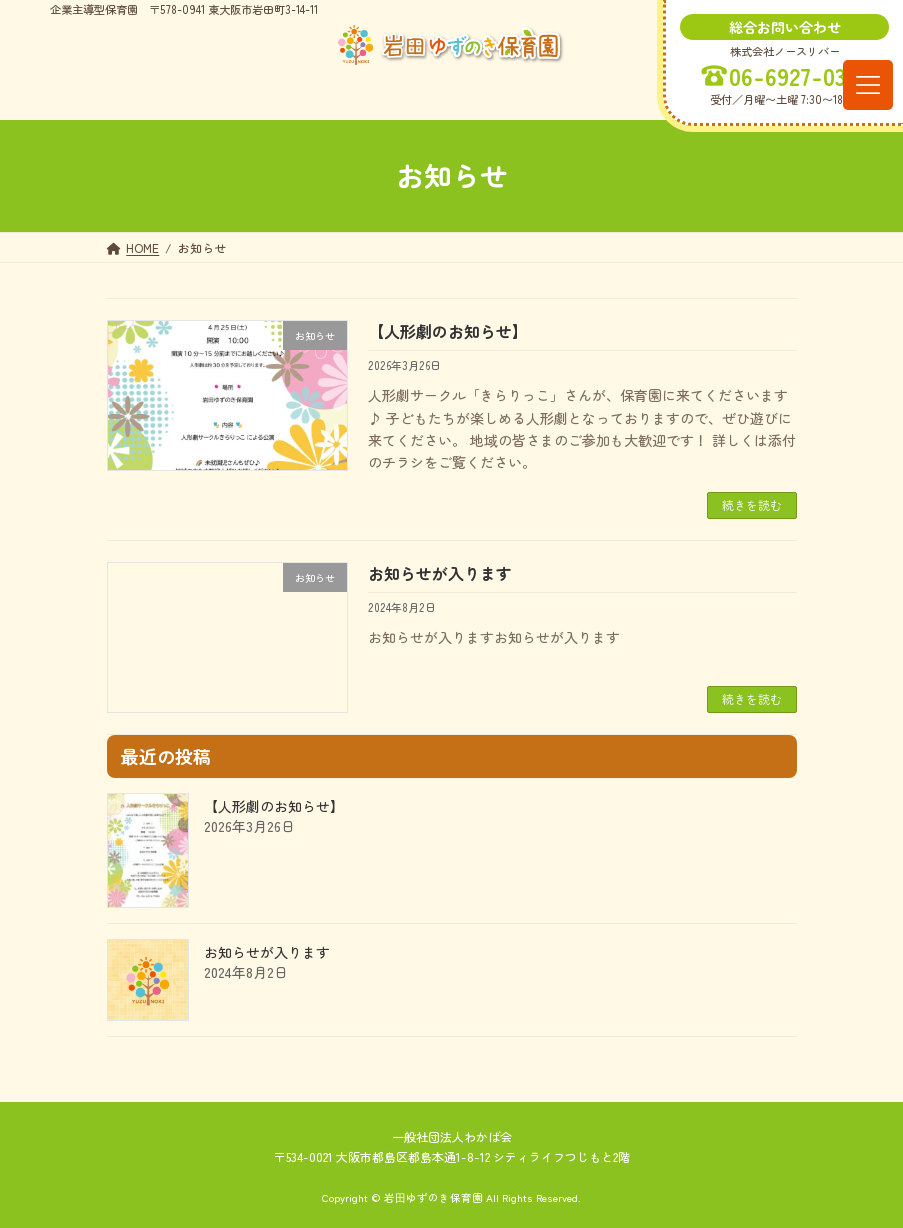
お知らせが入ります (440, 573)
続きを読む (752, 504)
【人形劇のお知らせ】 (448, 331)
